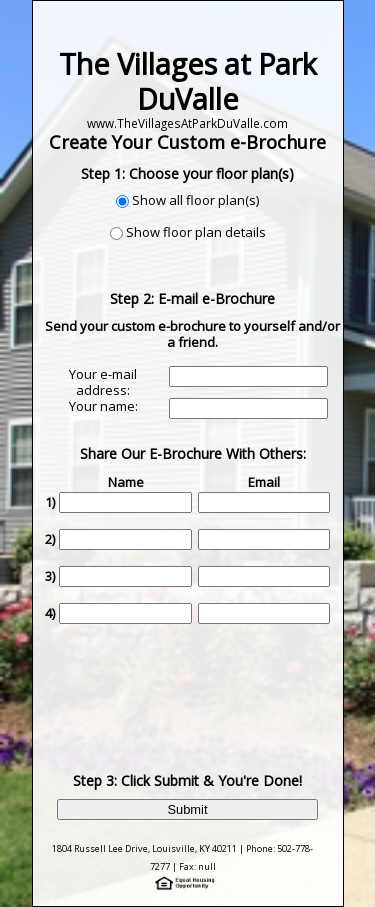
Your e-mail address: (103, 382)
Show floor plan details (196, 232)
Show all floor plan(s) (195, 200)
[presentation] (195, 683)
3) (50, 576)
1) (50, 502)
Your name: (103, 406)
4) (50, 613)
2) (50, 539)
